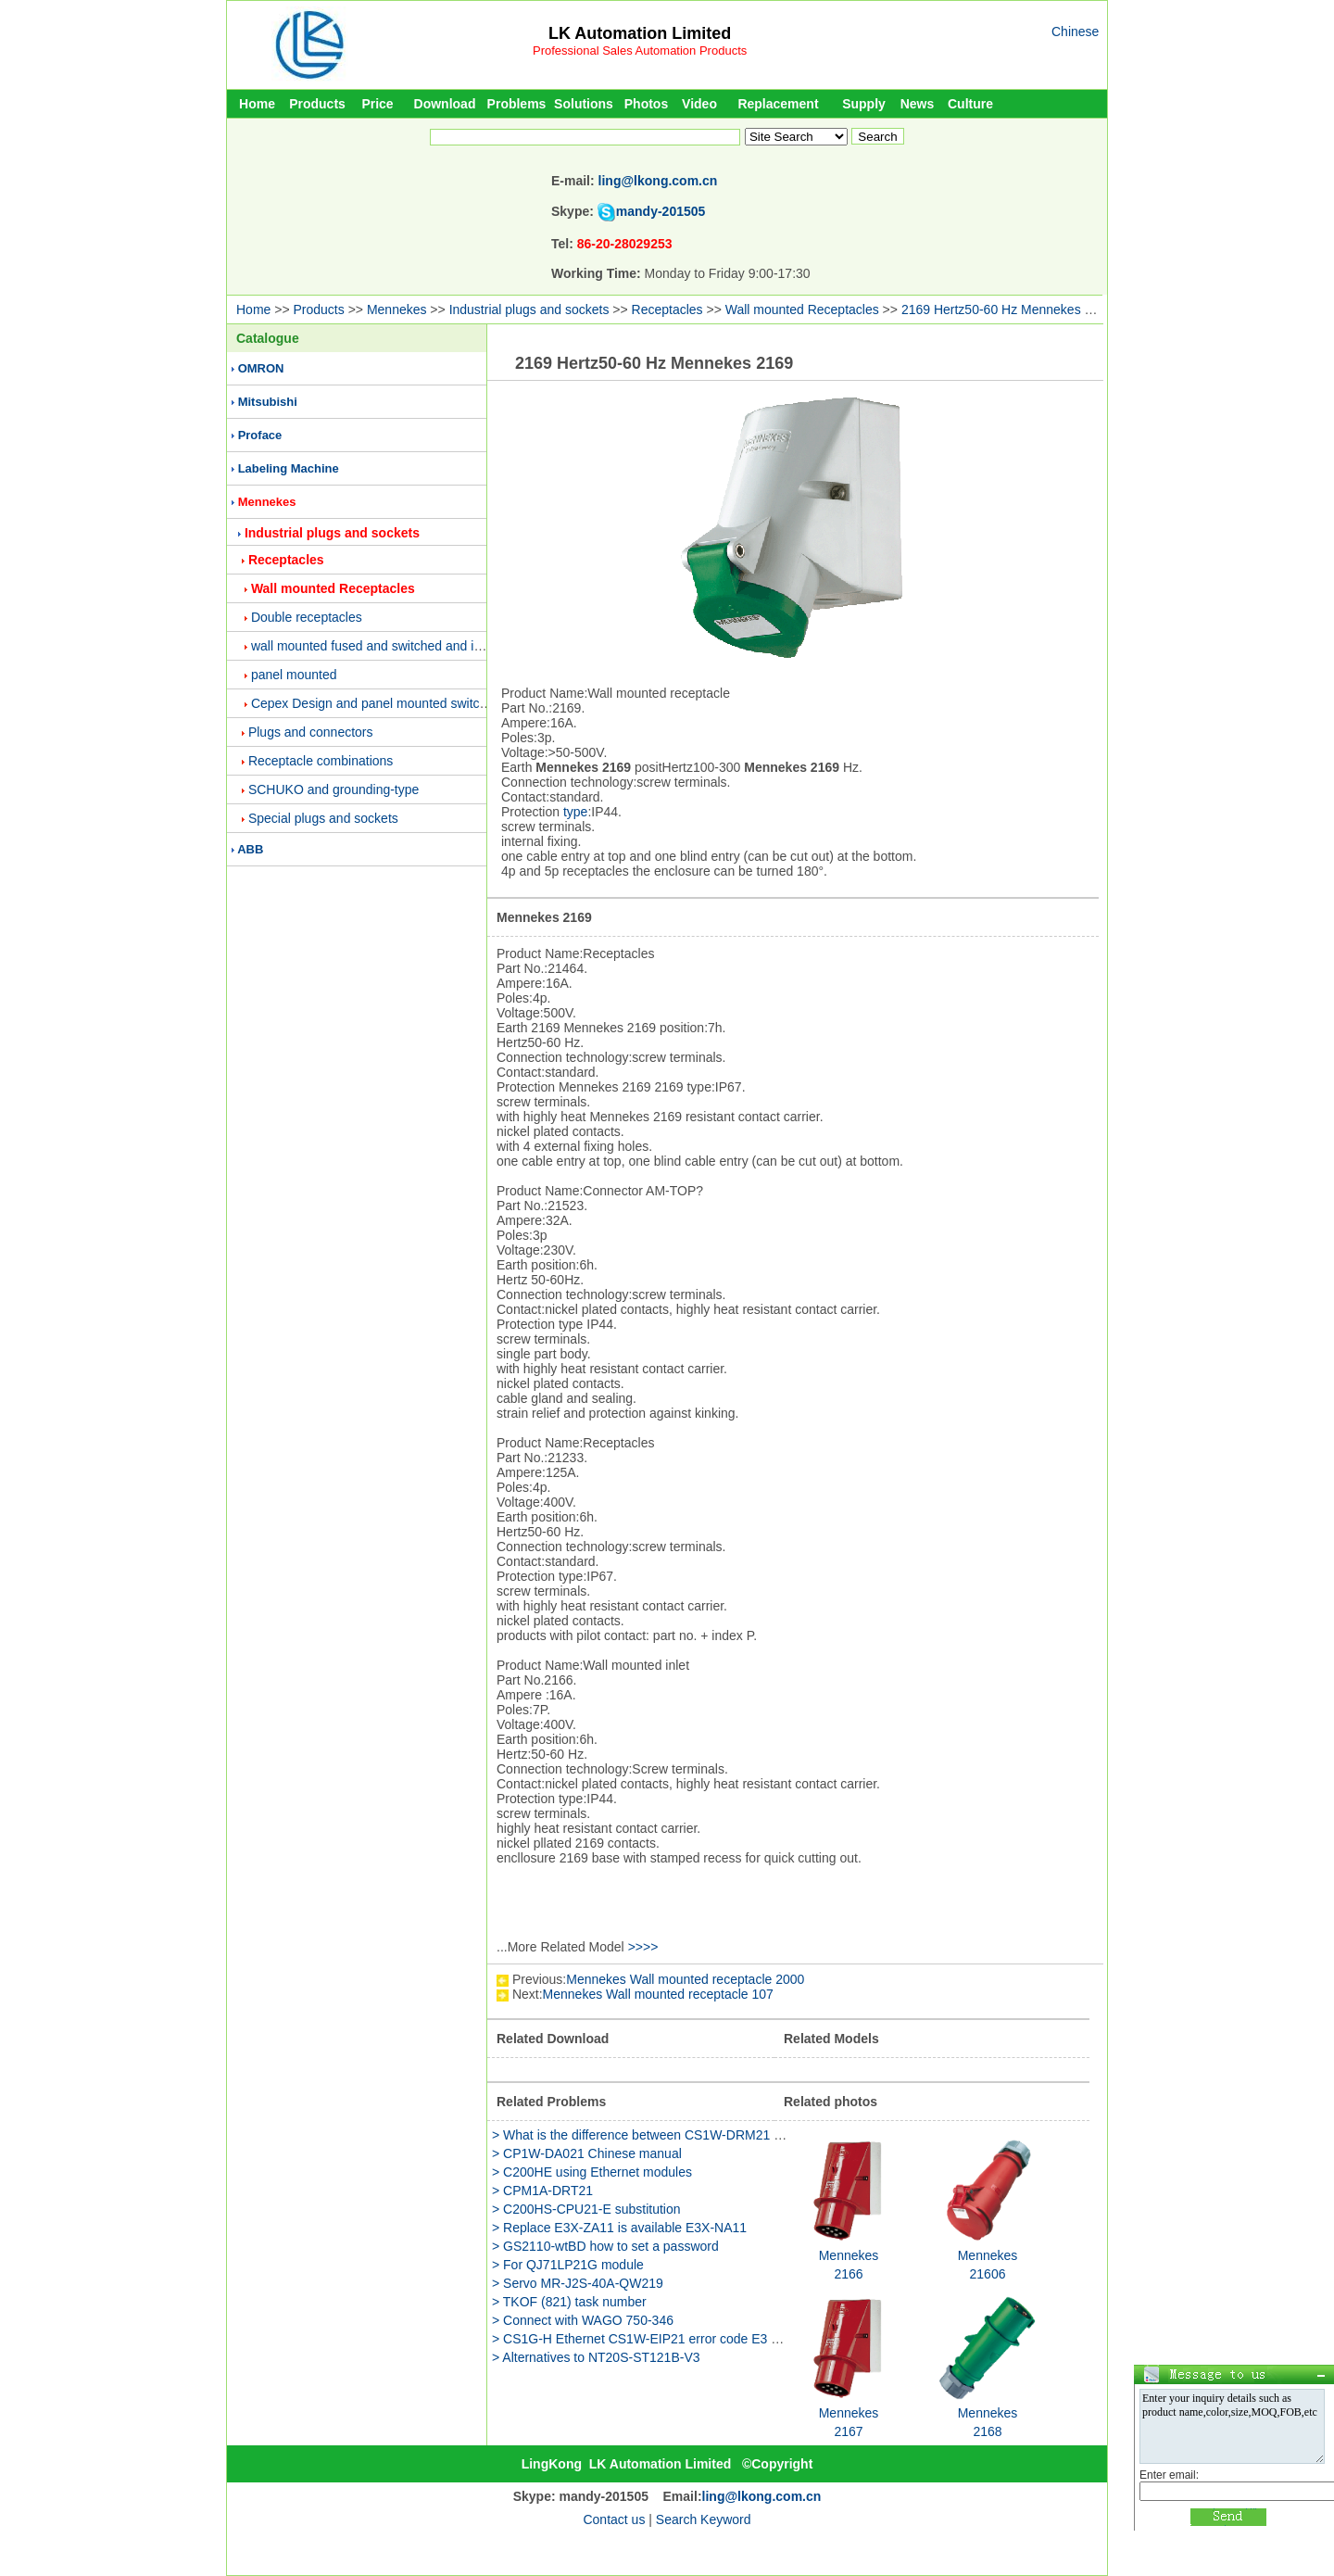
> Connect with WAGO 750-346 (582, 2320)
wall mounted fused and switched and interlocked (392, 645)
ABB (250, 849)
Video (699, 103)
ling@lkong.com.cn (658, 180)
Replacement (777, 103)
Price (377, 103)
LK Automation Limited (639, 33)
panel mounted (294, 674)
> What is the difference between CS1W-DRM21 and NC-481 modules (694, 2135)
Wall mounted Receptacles (802, 309)
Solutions (583, 103)
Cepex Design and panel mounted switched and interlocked (422, 703)
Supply (864, 103)
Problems (517, 103)
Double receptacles (306, 617)
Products (317, 103)
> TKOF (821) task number (569, 2301)
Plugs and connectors (310, 732)
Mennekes (397, 309)
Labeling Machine (288, 468)
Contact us (614, 2519)
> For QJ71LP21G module (568, 2264)
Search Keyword (703, 2519)
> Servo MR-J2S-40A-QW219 (577, 2283)
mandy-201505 (661, 211)
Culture (970, 103)
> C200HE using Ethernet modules (592, 2172)
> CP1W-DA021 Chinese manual (587, 2153)
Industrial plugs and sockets (529, 309)
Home (257, 103)
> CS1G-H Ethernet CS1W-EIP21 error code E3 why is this (661, 2338)
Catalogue (267, 338)
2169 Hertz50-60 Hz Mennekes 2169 (1007, 309)
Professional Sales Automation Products (640, 50)
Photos (646, 103)
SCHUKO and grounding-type (333, 789)
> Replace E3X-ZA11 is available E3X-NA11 (619, 2227)
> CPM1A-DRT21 (542, 2190)
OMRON (261, 368)
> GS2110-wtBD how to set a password (605, 2246)
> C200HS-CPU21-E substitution (586, 2209)
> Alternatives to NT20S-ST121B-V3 (596, 2357)
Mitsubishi (267, 402)
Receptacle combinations (320, 760)
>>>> (643, 1946)
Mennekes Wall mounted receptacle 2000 (685, 1979)
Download (445, 103)
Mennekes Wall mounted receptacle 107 (658, 1994)
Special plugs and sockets (323, 818)
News (917, 103)
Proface (260, 435)
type (575, 811)
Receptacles (667, 309)
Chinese (1075, 31)
